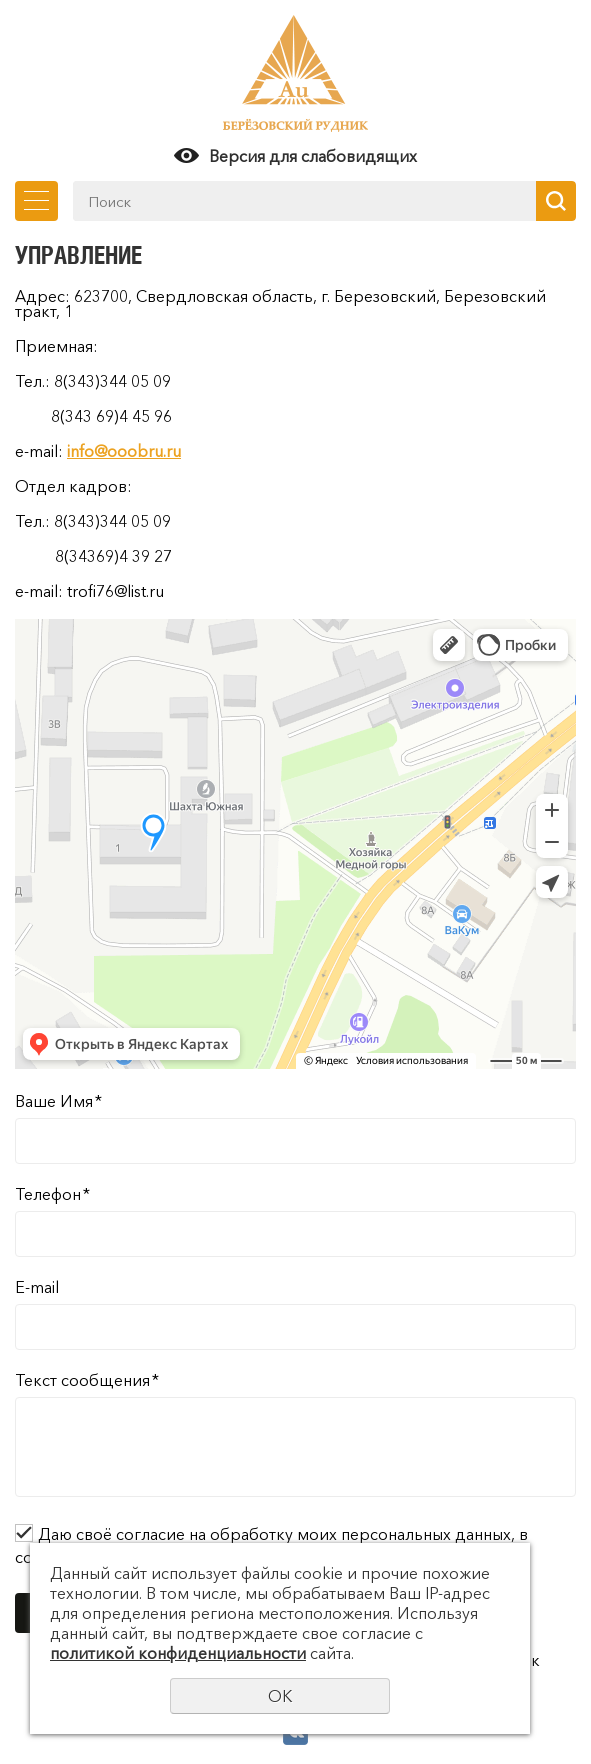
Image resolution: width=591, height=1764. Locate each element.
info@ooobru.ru (124, 451)
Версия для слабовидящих (313, 156)
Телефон (52, 1194)
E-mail (37, 1287)
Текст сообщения (87, 1380)
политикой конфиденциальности (178, 1653)
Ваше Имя (58, 1101)
